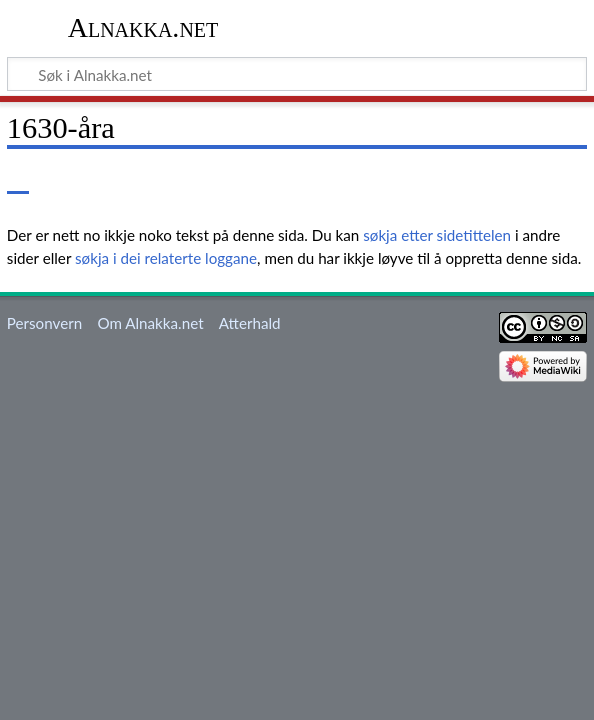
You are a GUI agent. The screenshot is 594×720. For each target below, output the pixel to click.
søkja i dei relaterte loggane (166, 258)
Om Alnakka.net (150, 323)
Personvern (44, 323)
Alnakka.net (143, 27)
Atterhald (250, 323)
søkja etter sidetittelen (437, 235)
